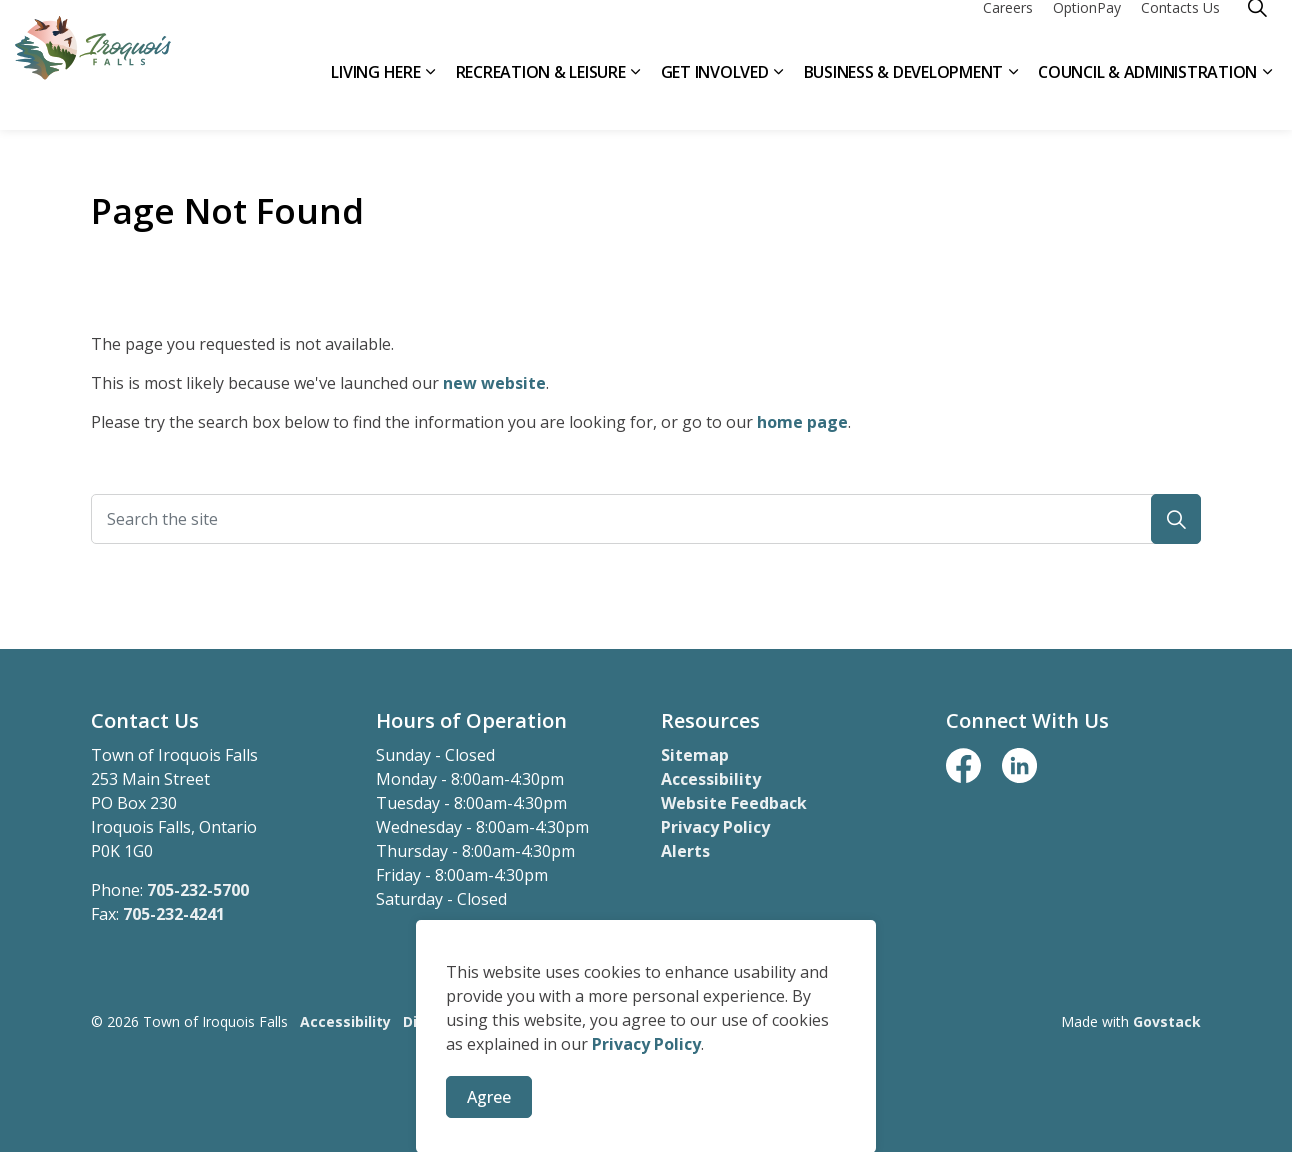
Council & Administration (1147, 97)
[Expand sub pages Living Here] (431, 97)
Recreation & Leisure (541, 97)
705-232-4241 (174, 914)
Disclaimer (441, 1021)
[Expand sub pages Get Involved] (779, 97)
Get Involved (715, 97)
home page (802, 422)
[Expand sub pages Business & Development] (1013, 97)
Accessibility (711, 779)
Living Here (375, 97)
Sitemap (695, 755)
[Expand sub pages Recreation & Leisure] (636, 97)
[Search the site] (646, 519)
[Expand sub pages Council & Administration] (1267, 97)
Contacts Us (1180, 32)
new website (494, 383)
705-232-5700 (198, 890)
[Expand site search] (1257, 32)
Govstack (1167, 1021)
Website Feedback (734, 803)
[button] (1176, 519)
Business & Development (904, 97)
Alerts (685, 851)
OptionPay (1087, 32)
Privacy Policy (715, 827)
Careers (1008, 32)
